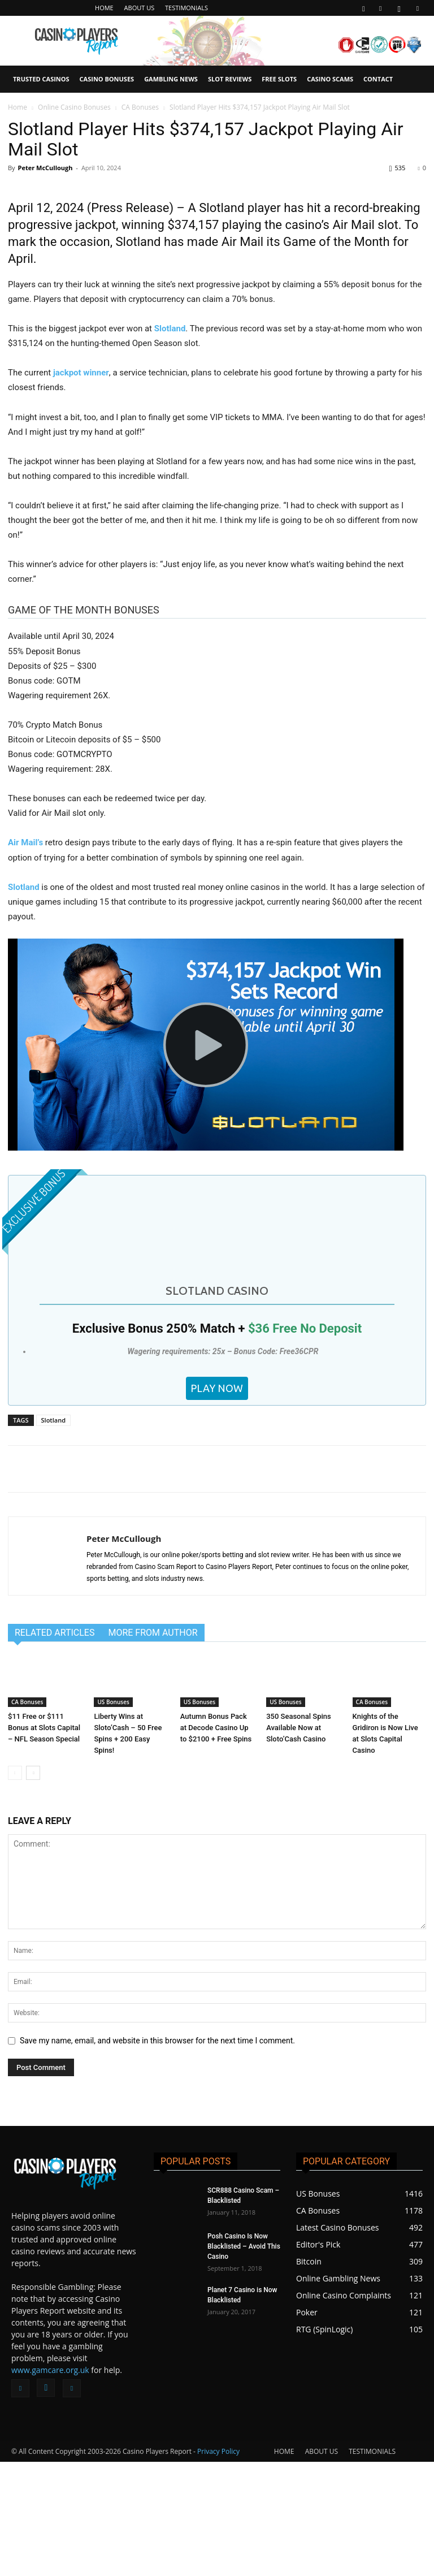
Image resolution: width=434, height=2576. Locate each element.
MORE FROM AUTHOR (152, 1746)
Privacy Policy (218, 2565)
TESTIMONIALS (186, 7)
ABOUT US (139, 7)
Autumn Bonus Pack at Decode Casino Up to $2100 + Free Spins (215, 1841)
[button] (363, 7)
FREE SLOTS (279, 79)
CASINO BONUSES (107, 79)
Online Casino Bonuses (74, 107)
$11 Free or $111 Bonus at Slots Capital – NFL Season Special (44, 1841)
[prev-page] (15, 1887)
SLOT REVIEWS (229, 79)
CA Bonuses (140, 107)
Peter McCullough (45, 167)
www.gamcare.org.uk (50, 2484)
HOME (104, 7)
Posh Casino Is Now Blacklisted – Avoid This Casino (243, 2360)
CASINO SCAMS (330, 79)
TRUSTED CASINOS (41, 79)
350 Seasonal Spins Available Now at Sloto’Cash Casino (298, 1841)
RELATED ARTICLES (54, 1746)
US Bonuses (113, 1816)
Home (17, 107)
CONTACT (378, 79)
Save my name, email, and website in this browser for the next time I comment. (157, 2154)
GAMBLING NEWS (171, 79)
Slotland (53, 1533)
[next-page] (33, 1887)
